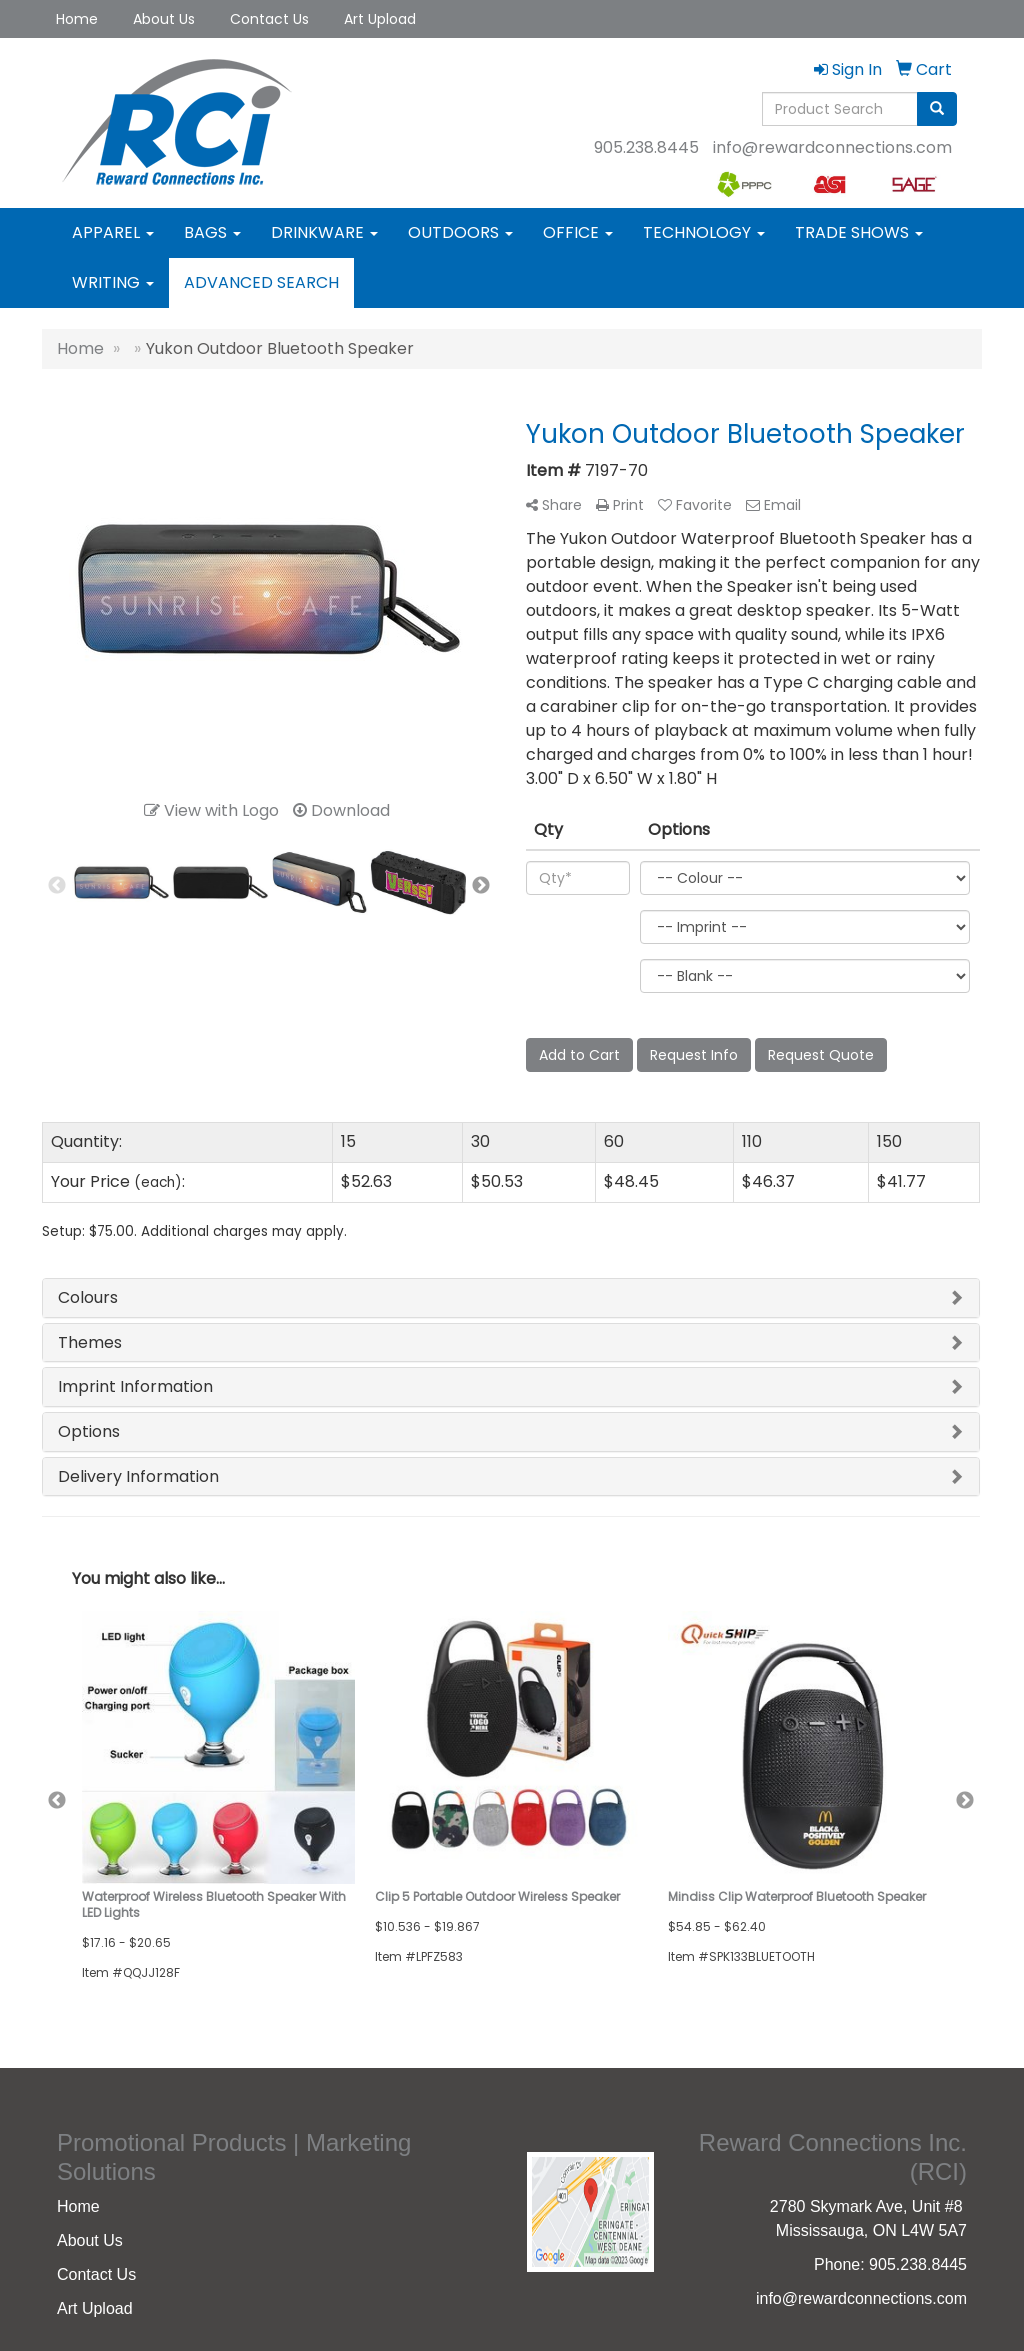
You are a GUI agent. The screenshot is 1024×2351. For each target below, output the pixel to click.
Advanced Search (261, 282)
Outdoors (460, 232)
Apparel (113, 232)
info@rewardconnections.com (832, 147)
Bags (212, 232)
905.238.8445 (646, 147)
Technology (704, 232)
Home (77, 19)
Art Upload (380, 19)
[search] (937, 109)
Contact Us (269, 19)
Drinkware (324, 232)
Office (578, 232)
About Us (164, 19)
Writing (113, 282)
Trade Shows (859, 232)
